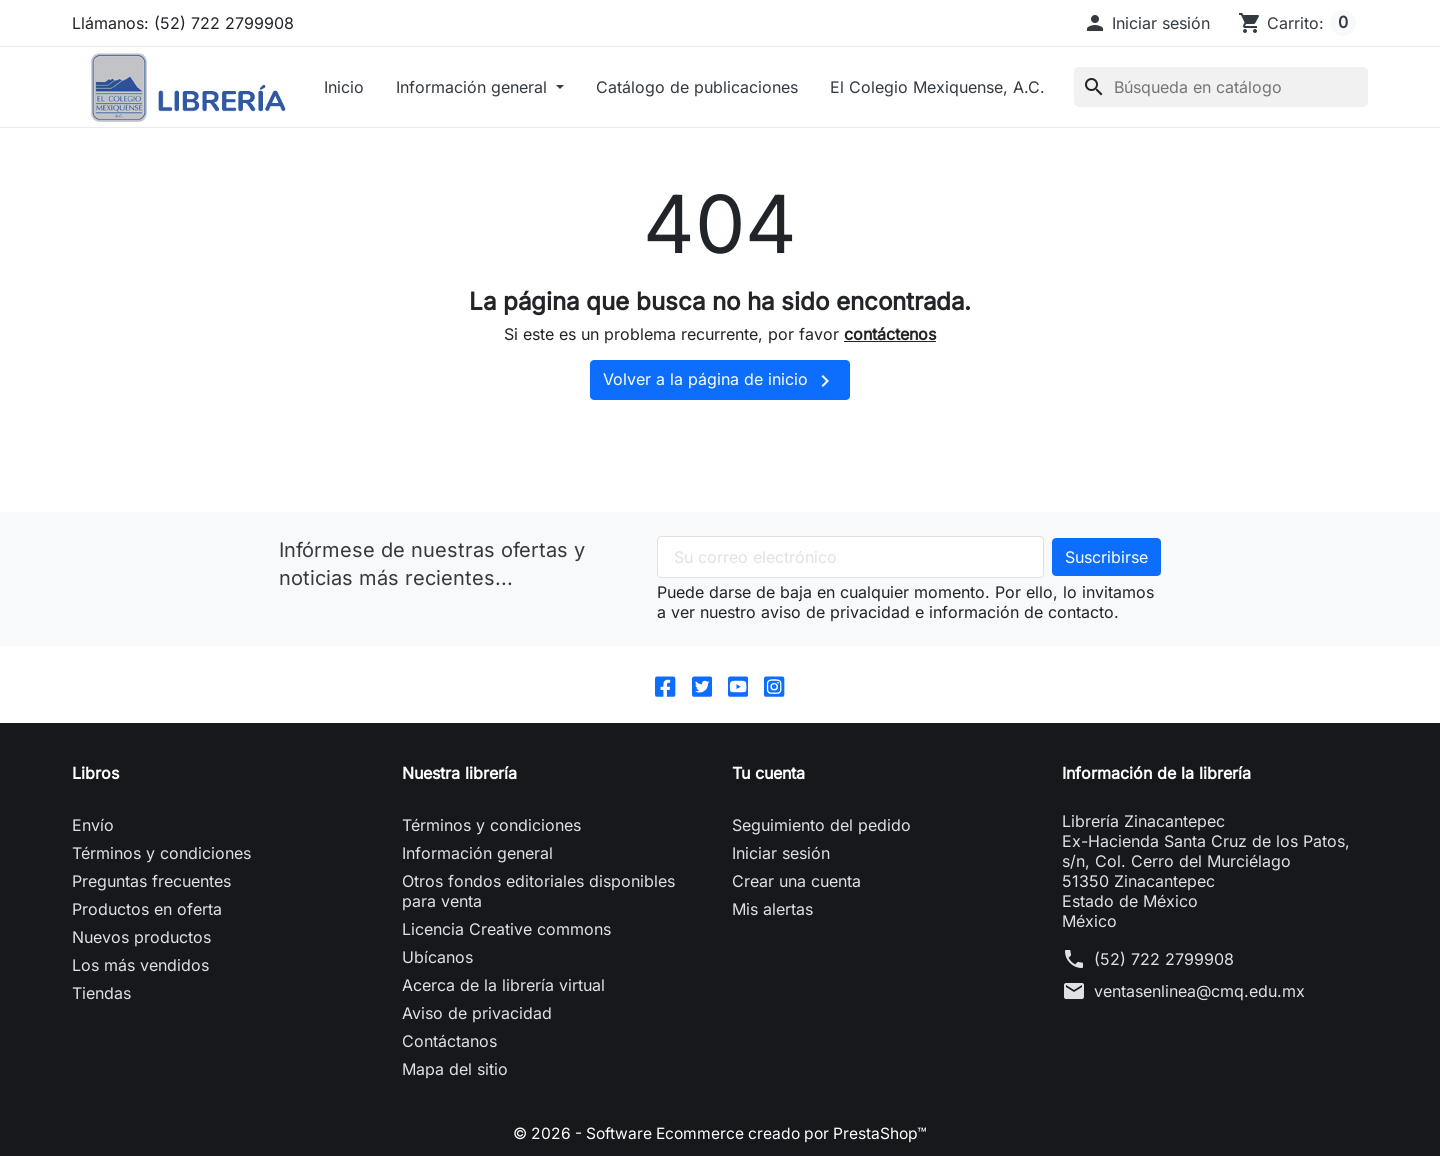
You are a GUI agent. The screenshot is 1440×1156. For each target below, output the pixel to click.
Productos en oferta (147, 910)
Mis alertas (772, 910)
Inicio (344, 87)
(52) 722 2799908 (1164, 960)
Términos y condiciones (161, 854)
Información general (474, 87)
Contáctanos (449, 1042)
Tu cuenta (768, 774)
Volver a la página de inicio (720, 381)
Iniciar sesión (781, 854)
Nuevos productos (141, 938)
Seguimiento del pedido (821, 826)
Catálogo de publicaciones (697, 87)
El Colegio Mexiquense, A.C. (937, 87)
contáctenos (890, 334)
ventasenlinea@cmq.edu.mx (1199, 992)
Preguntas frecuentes (151, 882)
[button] (1146, 23)
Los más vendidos (140, 966)
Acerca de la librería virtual (503, 986)
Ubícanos (437, 958)
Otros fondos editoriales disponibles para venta (538, 892)
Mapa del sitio (455, 1070)
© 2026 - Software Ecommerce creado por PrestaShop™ (720, 1134)
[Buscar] (1221, 87)
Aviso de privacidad (477, 1014)
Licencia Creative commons (506, 930)
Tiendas (101, 994)
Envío (93, 826)
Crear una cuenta (796, 882)
